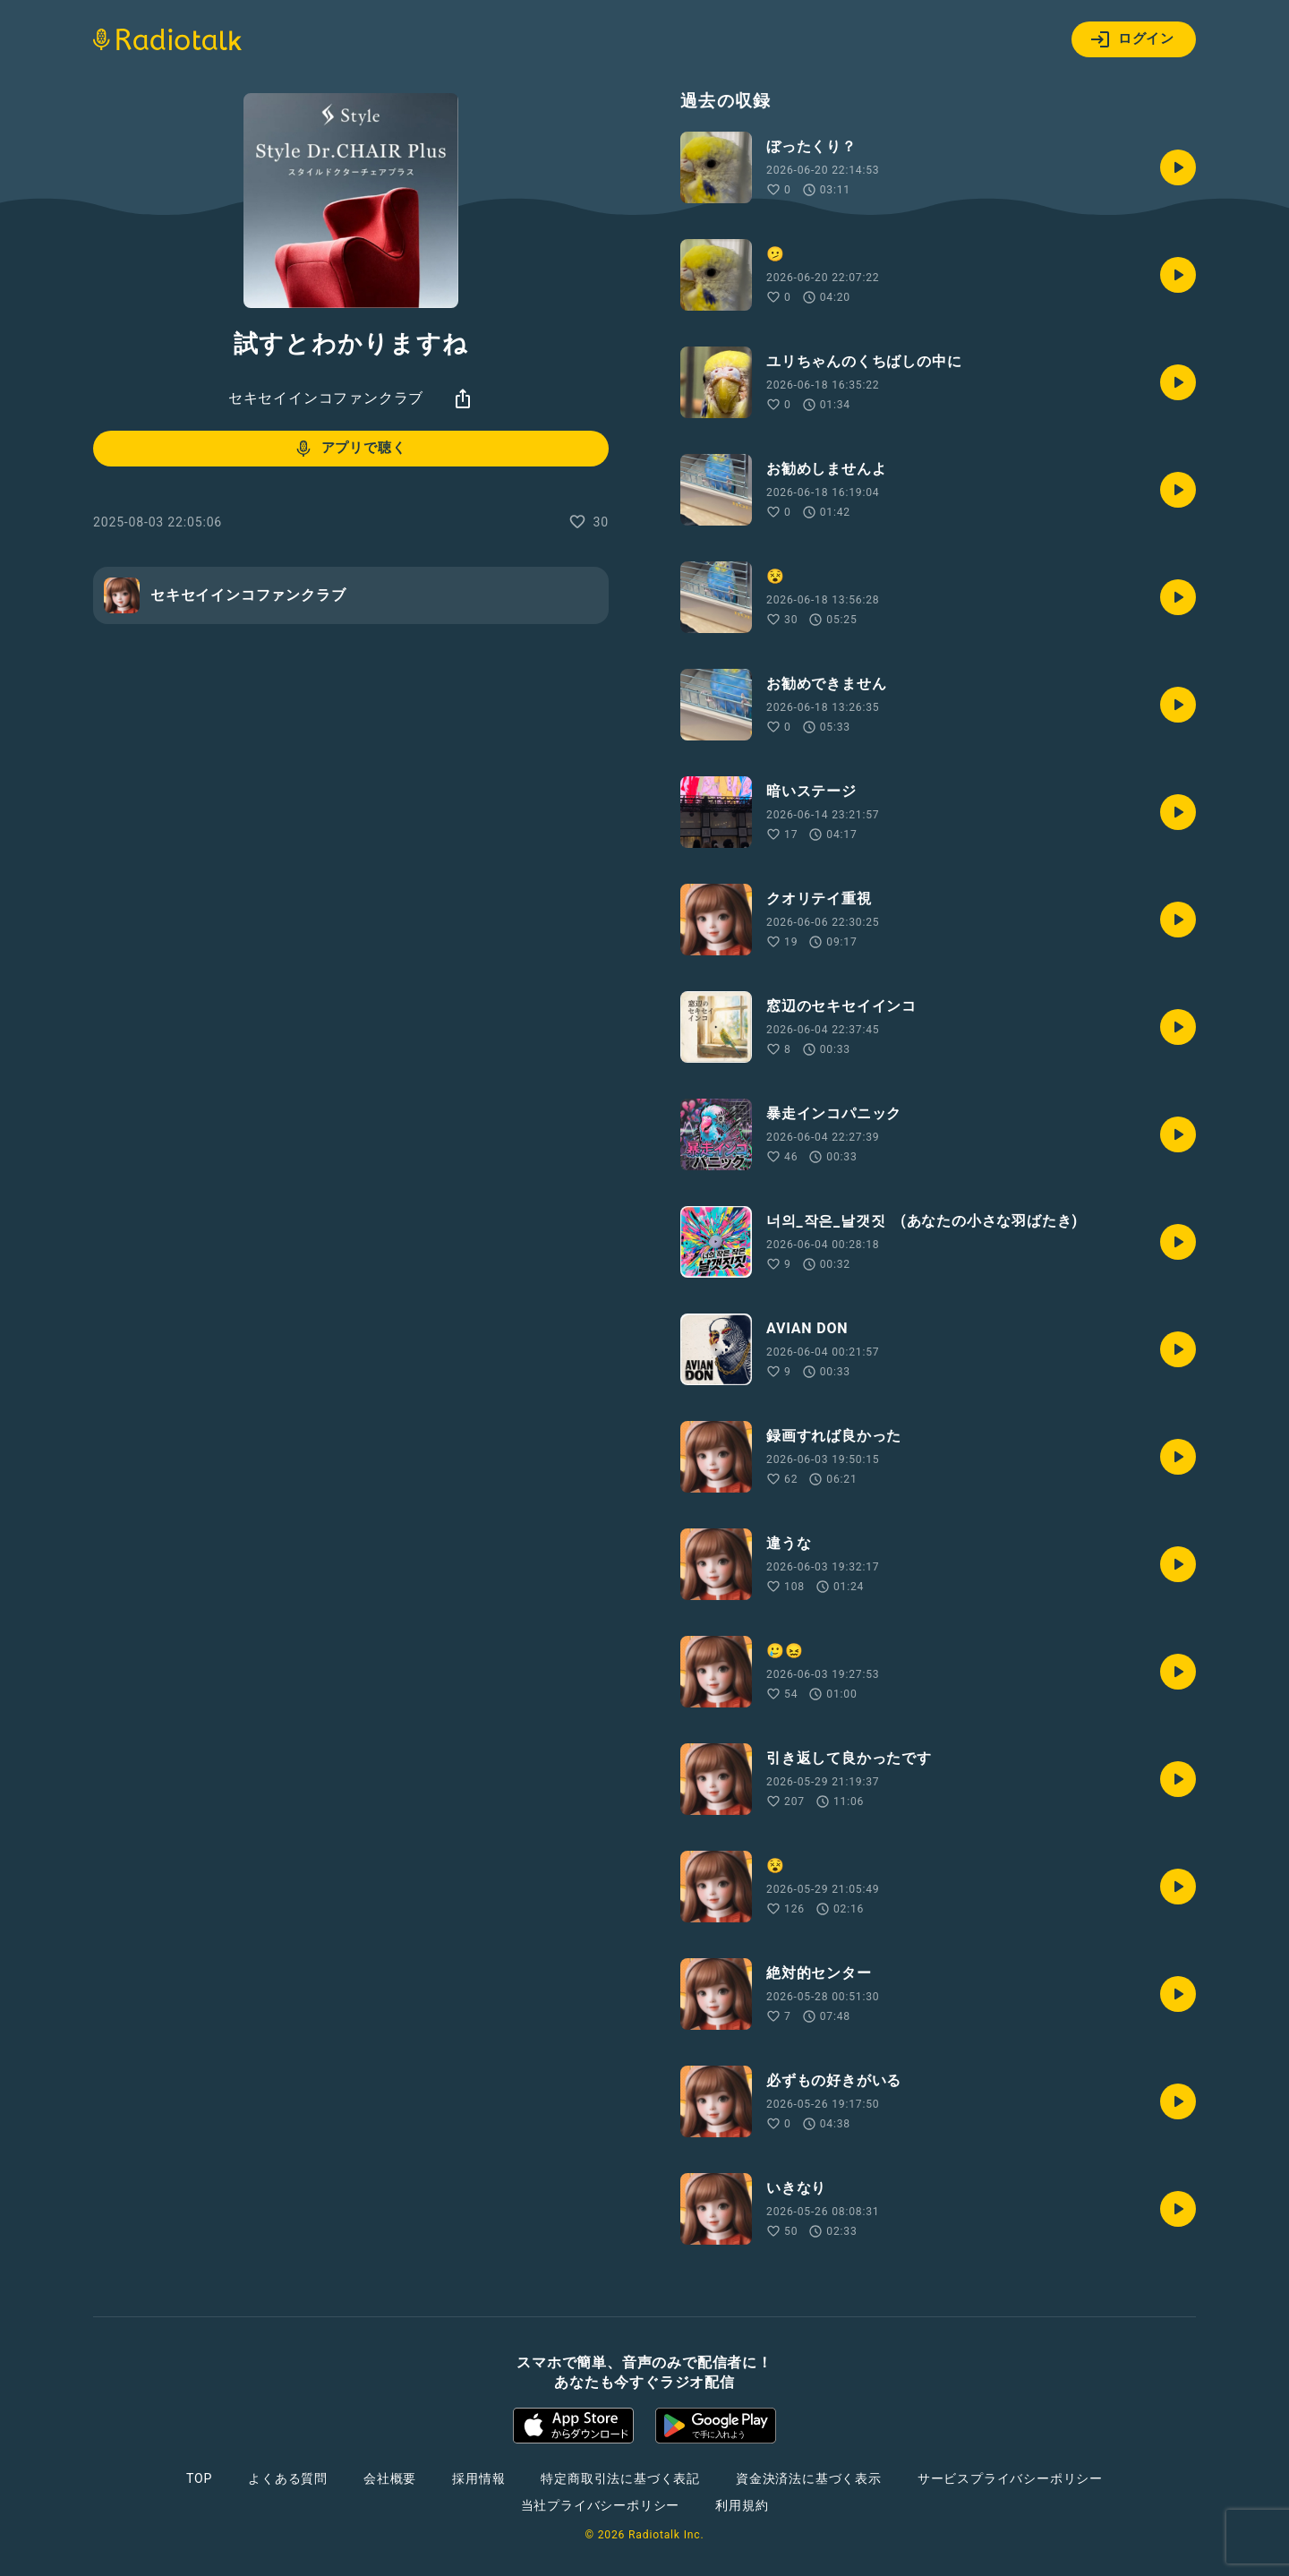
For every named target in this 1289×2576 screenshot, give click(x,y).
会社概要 (389, 2478)
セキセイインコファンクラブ (325, 398)
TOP (199, 2478)
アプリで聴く (349, 448)
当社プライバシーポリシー (600, 2505)
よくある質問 (288, 2478)
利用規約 (741, 2505)
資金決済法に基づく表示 (809, 2478)
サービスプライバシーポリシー (1010, 2478)
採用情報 (478, 2478)
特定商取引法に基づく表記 (620, 2478)
